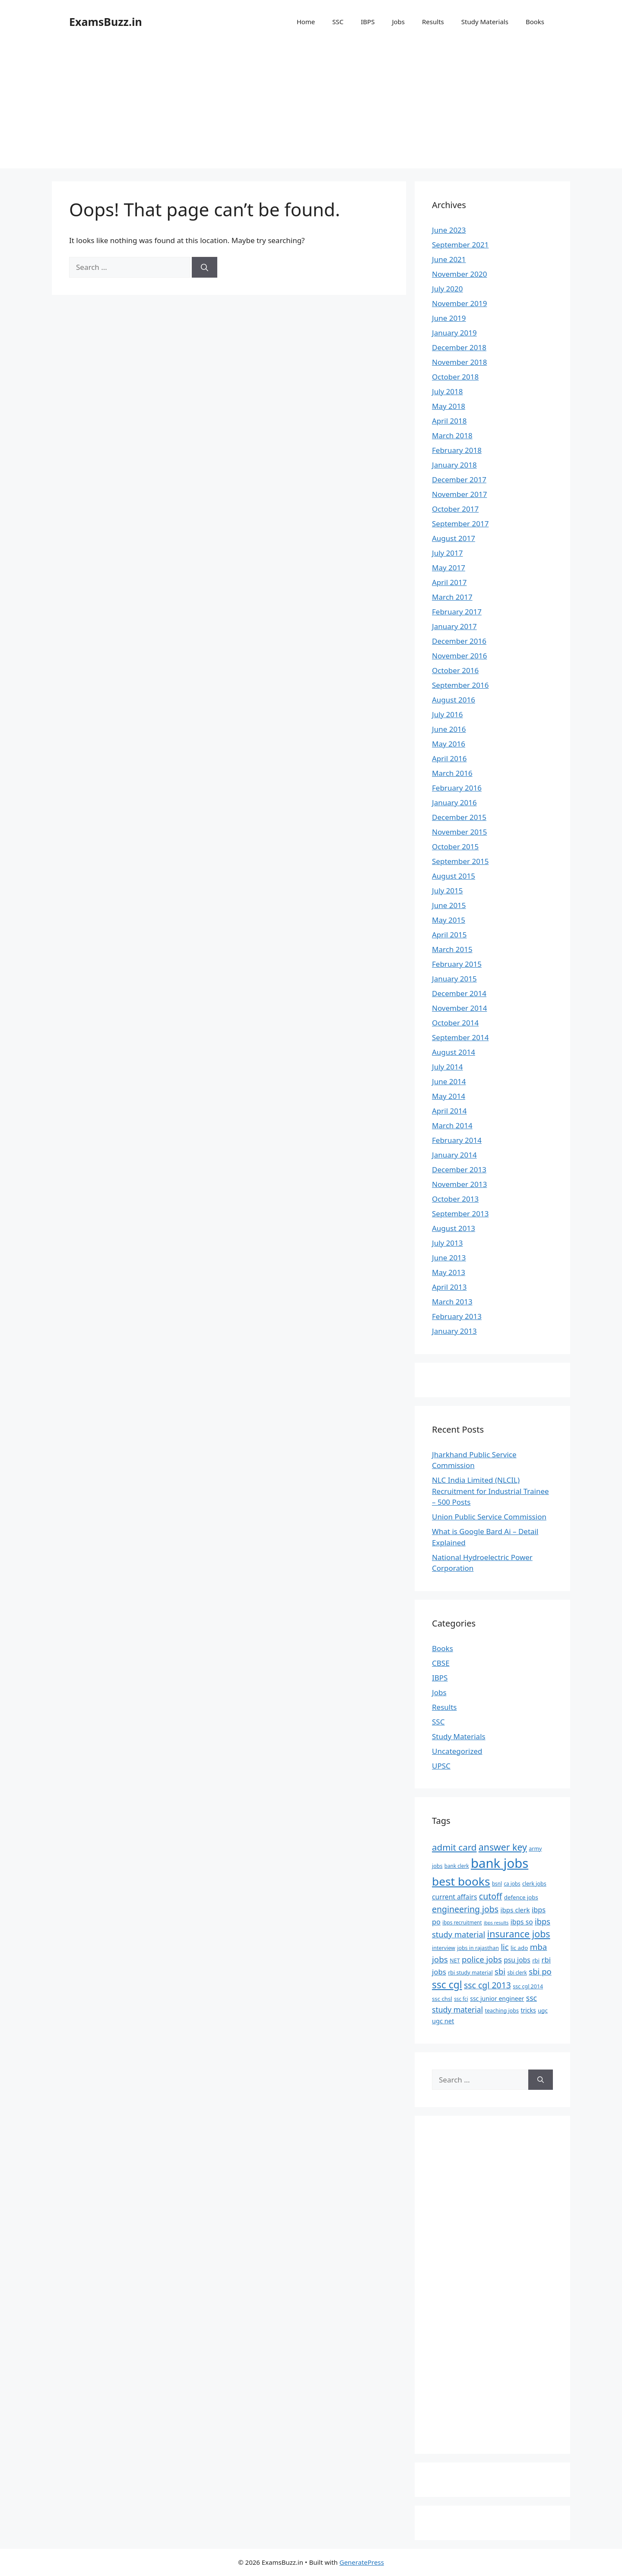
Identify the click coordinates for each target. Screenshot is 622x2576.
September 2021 (460, 245)
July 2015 (447, 891)
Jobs (398, 21)
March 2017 (452, 597)
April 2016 (449, 758)
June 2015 (449, 905)
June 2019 (449, 318)
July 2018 (447, 391)
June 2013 (449, 1258)
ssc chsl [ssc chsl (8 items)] (442, 1999)
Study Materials (484, 21)
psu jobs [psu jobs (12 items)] (517, 1960)
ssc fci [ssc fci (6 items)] (461, 1998)
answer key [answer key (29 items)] (503, 1847)
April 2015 (449, 935)
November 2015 (459, 832)
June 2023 (449, 230)
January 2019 (454, 333)
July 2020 (447, 289)
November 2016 (459, 656)
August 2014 (453, 1052)
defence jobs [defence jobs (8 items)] (521, 1897)
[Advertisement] (311, 107)
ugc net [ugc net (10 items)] (443, 2020)
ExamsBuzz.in (105, 21)
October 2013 (455, 1199)
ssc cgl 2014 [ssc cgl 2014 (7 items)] (528, 1986)
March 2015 (452, 949)
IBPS (367, 21)
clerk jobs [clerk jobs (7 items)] (534, 1883)
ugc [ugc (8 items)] (543, 2010)
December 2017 (459, 479)
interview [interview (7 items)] (443, 1948)
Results (433, 21)
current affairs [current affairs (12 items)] (454, 1897)
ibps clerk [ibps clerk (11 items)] (515, 1909)
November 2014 (459, 1008)
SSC (337, 21)
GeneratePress (362, 2562)
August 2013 (453, 1228)
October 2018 (455, 377)
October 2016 (455, 670)
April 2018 (449, 421)
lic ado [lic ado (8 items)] (519, 1948)
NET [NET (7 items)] (455, 1960)
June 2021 (449, 259)
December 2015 (459, 817)
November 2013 (459, 1184)
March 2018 (452, 435)
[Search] (204, 267)
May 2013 (448, 1272)
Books (535, 21)
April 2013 (449, 1287)
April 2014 (449, 1111)
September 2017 (460, 523)
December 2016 (459, 641)
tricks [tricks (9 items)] (528, 2010)
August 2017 (453, 538)
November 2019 (459, 303)
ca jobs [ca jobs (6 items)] (512, 1883)
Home (306, 21)
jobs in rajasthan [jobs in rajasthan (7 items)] (478, 1948)
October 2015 (455, 846)
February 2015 (457, 964)
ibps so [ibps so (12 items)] (522, 1922)
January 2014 (454, 1155)
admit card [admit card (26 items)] (454, 1847)
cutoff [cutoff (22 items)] (490, 1896)
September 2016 (460, 685)
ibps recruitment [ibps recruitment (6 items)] (462, 1922)
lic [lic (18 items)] (504, 1946)
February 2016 (457, 788)
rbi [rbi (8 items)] (535, 1960)
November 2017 (459, 494)
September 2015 (460, 861)
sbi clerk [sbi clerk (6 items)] (517, 1972)
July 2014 (447, 1067)
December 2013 (459, 1169)
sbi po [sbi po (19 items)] (540, 1971)
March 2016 (452, 773)
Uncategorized (457, 1751)
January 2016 (454, 802)
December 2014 (459, 993)
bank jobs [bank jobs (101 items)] (499, 1863)
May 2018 (448, 406)
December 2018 (459, 347)
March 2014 (452, 1125)
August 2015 (453, 876)
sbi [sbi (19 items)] (500, 1971)
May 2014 (448, 1096)
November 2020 (459, 274)
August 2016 (453, 700)
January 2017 (454, 626)
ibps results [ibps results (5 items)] (496, 1923)
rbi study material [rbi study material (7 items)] (470, 1972)
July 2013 (447, 1243)
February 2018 (457, 450)
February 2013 (457, 1316)
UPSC (441, 1766)
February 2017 (457, 612)
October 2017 (455, 509)
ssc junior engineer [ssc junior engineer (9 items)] (497, 1998)
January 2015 (454, 979)
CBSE (441, 1663)
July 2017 (447, 553)
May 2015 (448, 920)
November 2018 (459, 362)
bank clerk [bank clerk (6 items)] (456, 1865)
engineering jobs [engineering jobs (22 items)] (465, 1909)
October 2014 (455, 1023)
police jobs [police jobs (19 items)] (482, 1959)
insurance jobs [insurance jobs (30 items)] (518, 1933)
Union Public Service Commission (489, 1517)
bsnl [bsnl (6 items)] (497, 1883)
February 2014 (457, 1140)
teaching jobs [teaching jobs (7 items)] (502, 2010)
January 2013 (454, 1331)
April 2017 (449, 582)
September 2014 (460, 1037)
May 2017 (448, 568)
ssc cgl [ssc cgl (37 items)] (447, 1984)
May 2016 (448, 744)
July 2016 (447, 714)
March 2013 (452, 1302)
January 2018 (454, 465)
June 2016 (449, 729)
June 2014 (449, 1081)
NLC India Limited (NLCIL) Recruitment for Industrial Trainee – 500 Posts (490, 1491)
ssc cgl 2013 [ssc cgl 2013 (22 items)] (487, 1985)
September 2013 (460, 1213)
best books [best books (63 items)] (461, 1881)
